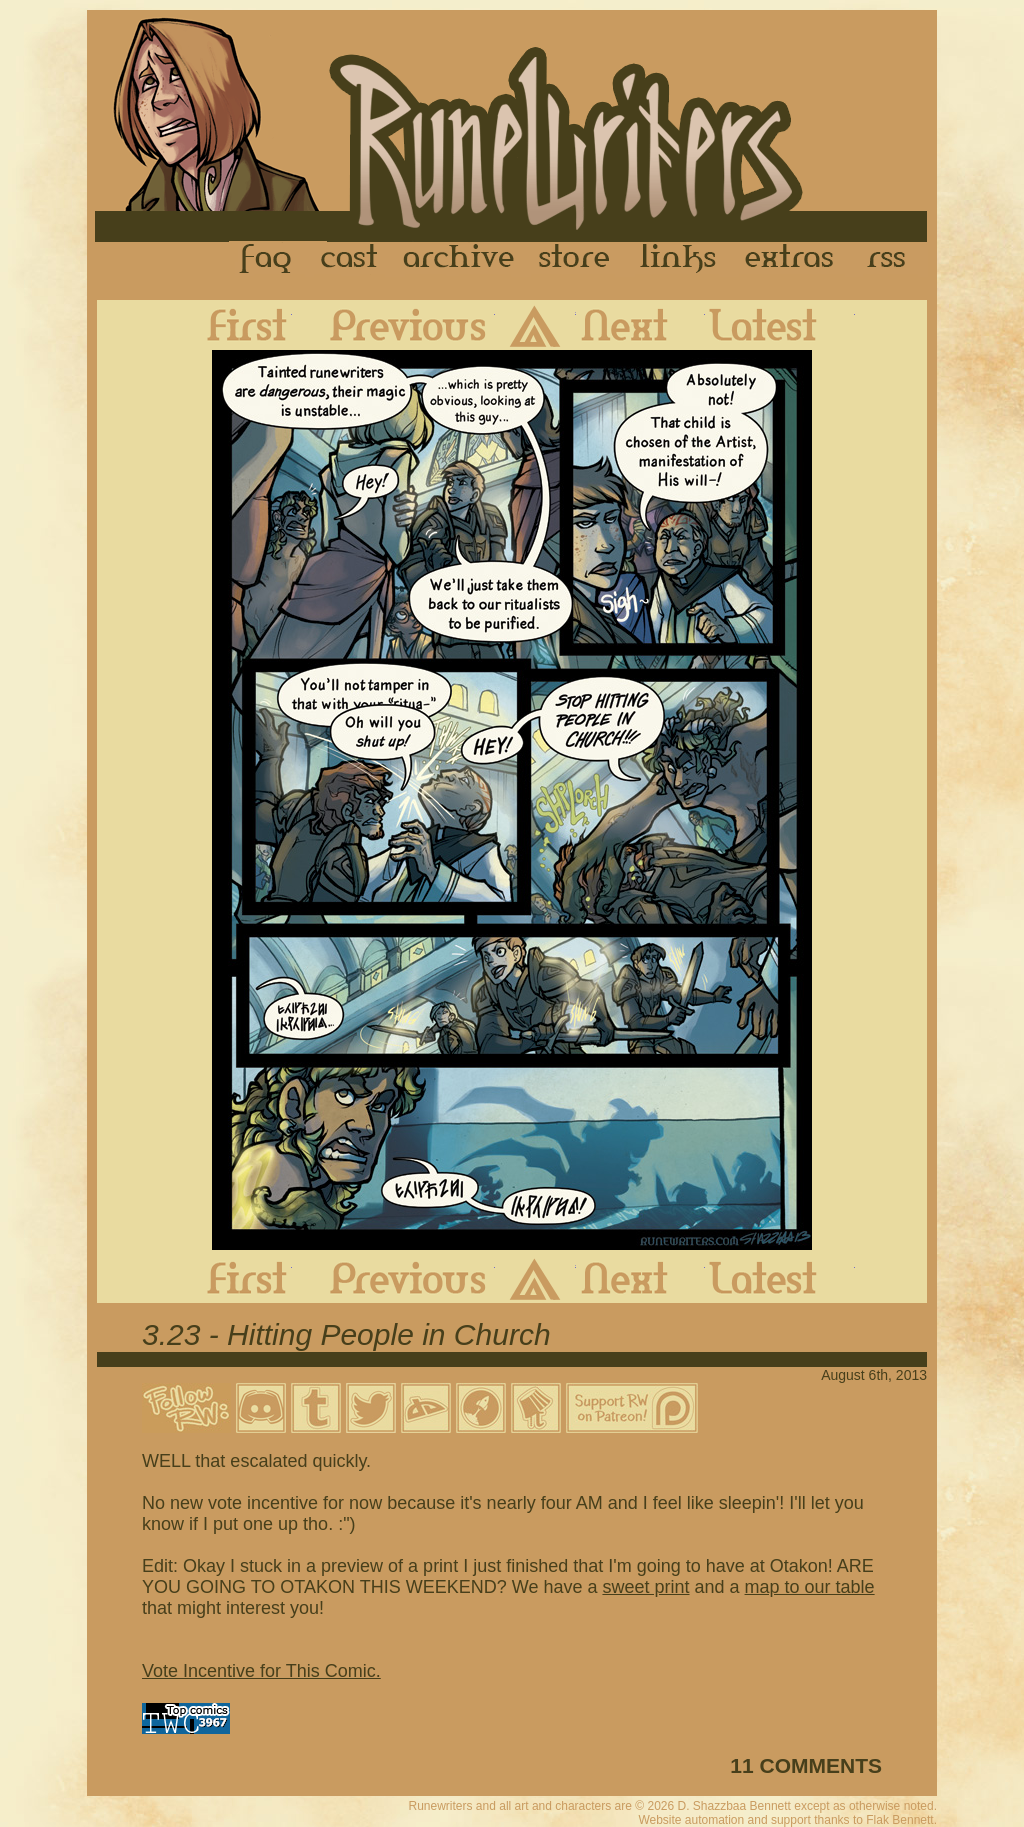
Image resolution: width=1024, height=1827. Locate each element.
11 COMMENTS (806, 1765)
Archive (459, 259)
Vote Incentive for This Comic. (261, 1671)
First (231, 325)
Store (574, 259)
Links (678, 259)
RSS (892, 259)
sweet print (645, 1587)
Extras (793, 259)
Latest (780, 325)
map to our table (810, 1587)
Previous (393, 325)
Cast (350, 259)
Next (640, 325)
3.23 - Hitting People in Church (346, 1334)
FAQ (267, 259)
